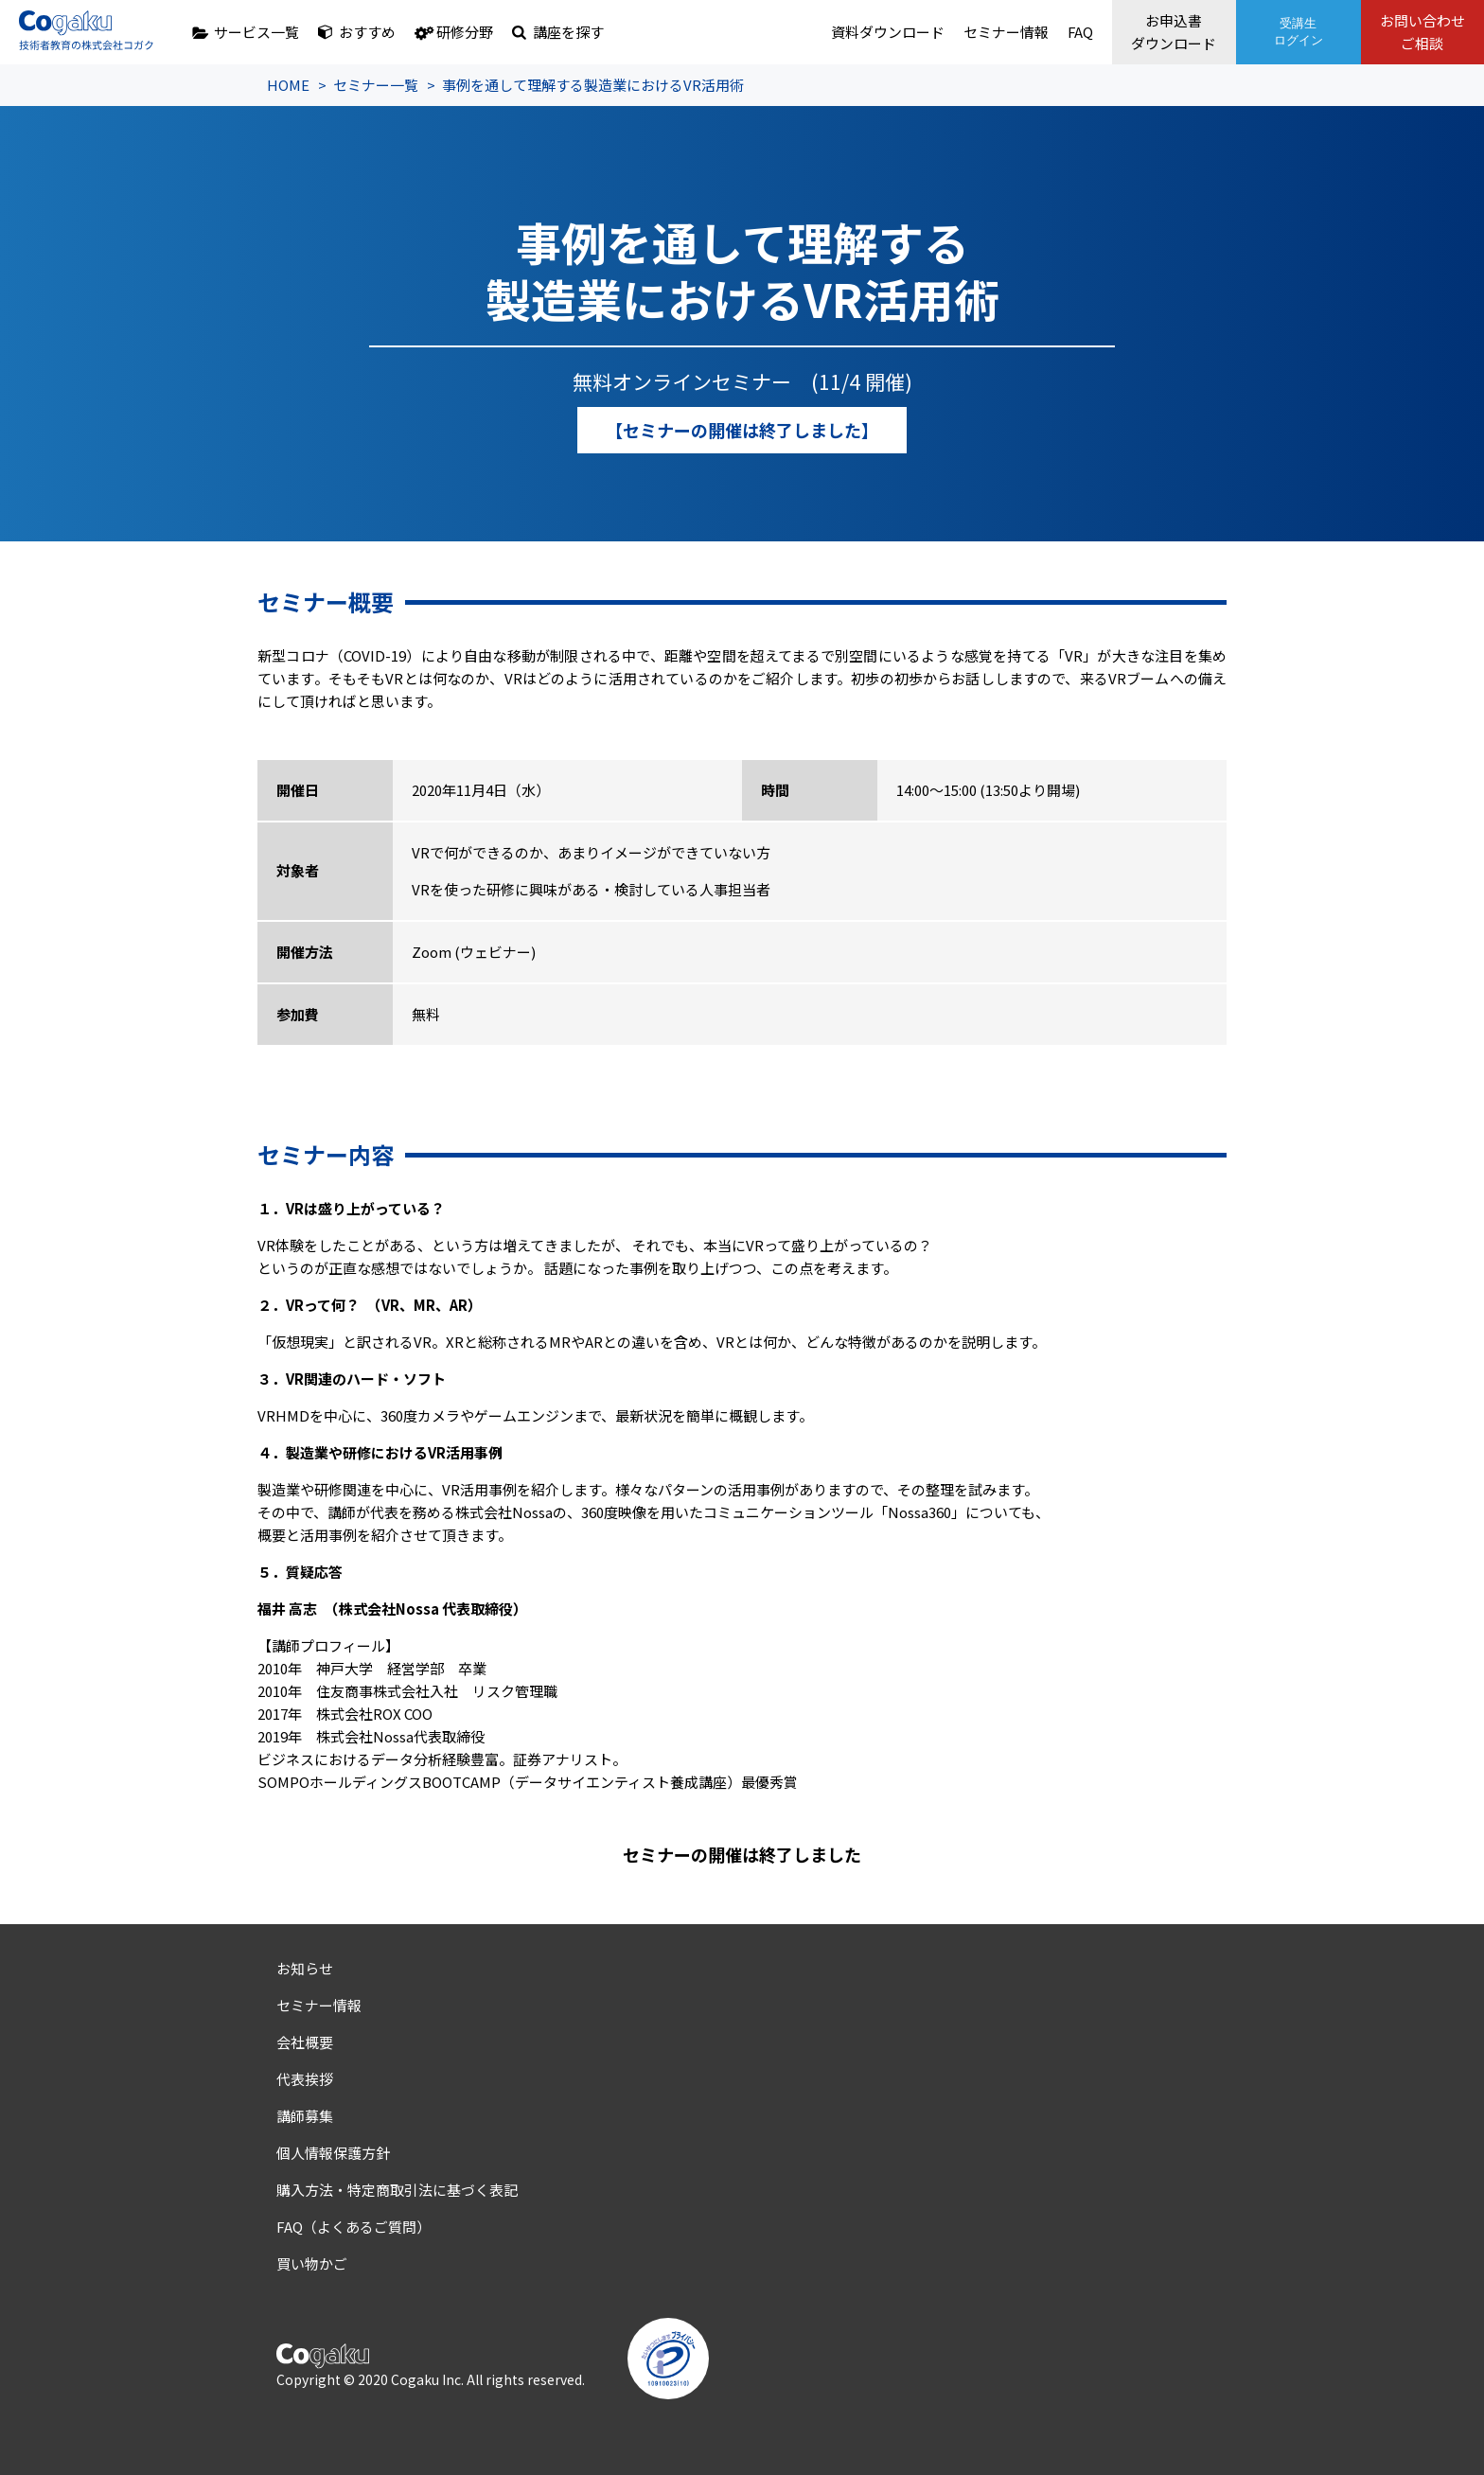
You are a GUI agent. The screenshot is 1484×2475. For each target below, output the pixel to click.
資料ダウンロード (884, 32)
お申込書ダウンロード (1171, 31)
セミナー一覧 (375, 85)
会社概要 (304, 2042)
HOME (288, 85)
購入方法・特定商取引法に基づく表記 (397, 2190)
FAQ (1077, 32)
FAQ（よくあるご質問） (353, 2226)
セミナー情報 (1002, 32)
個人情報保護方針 (333, 2153)
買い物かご (311, 2263)
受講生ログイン (1296, 31)
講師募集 (304, 2116)
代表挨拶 (304, 2079)
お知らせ (304, 1968)
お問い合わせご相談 (1421, 31)
